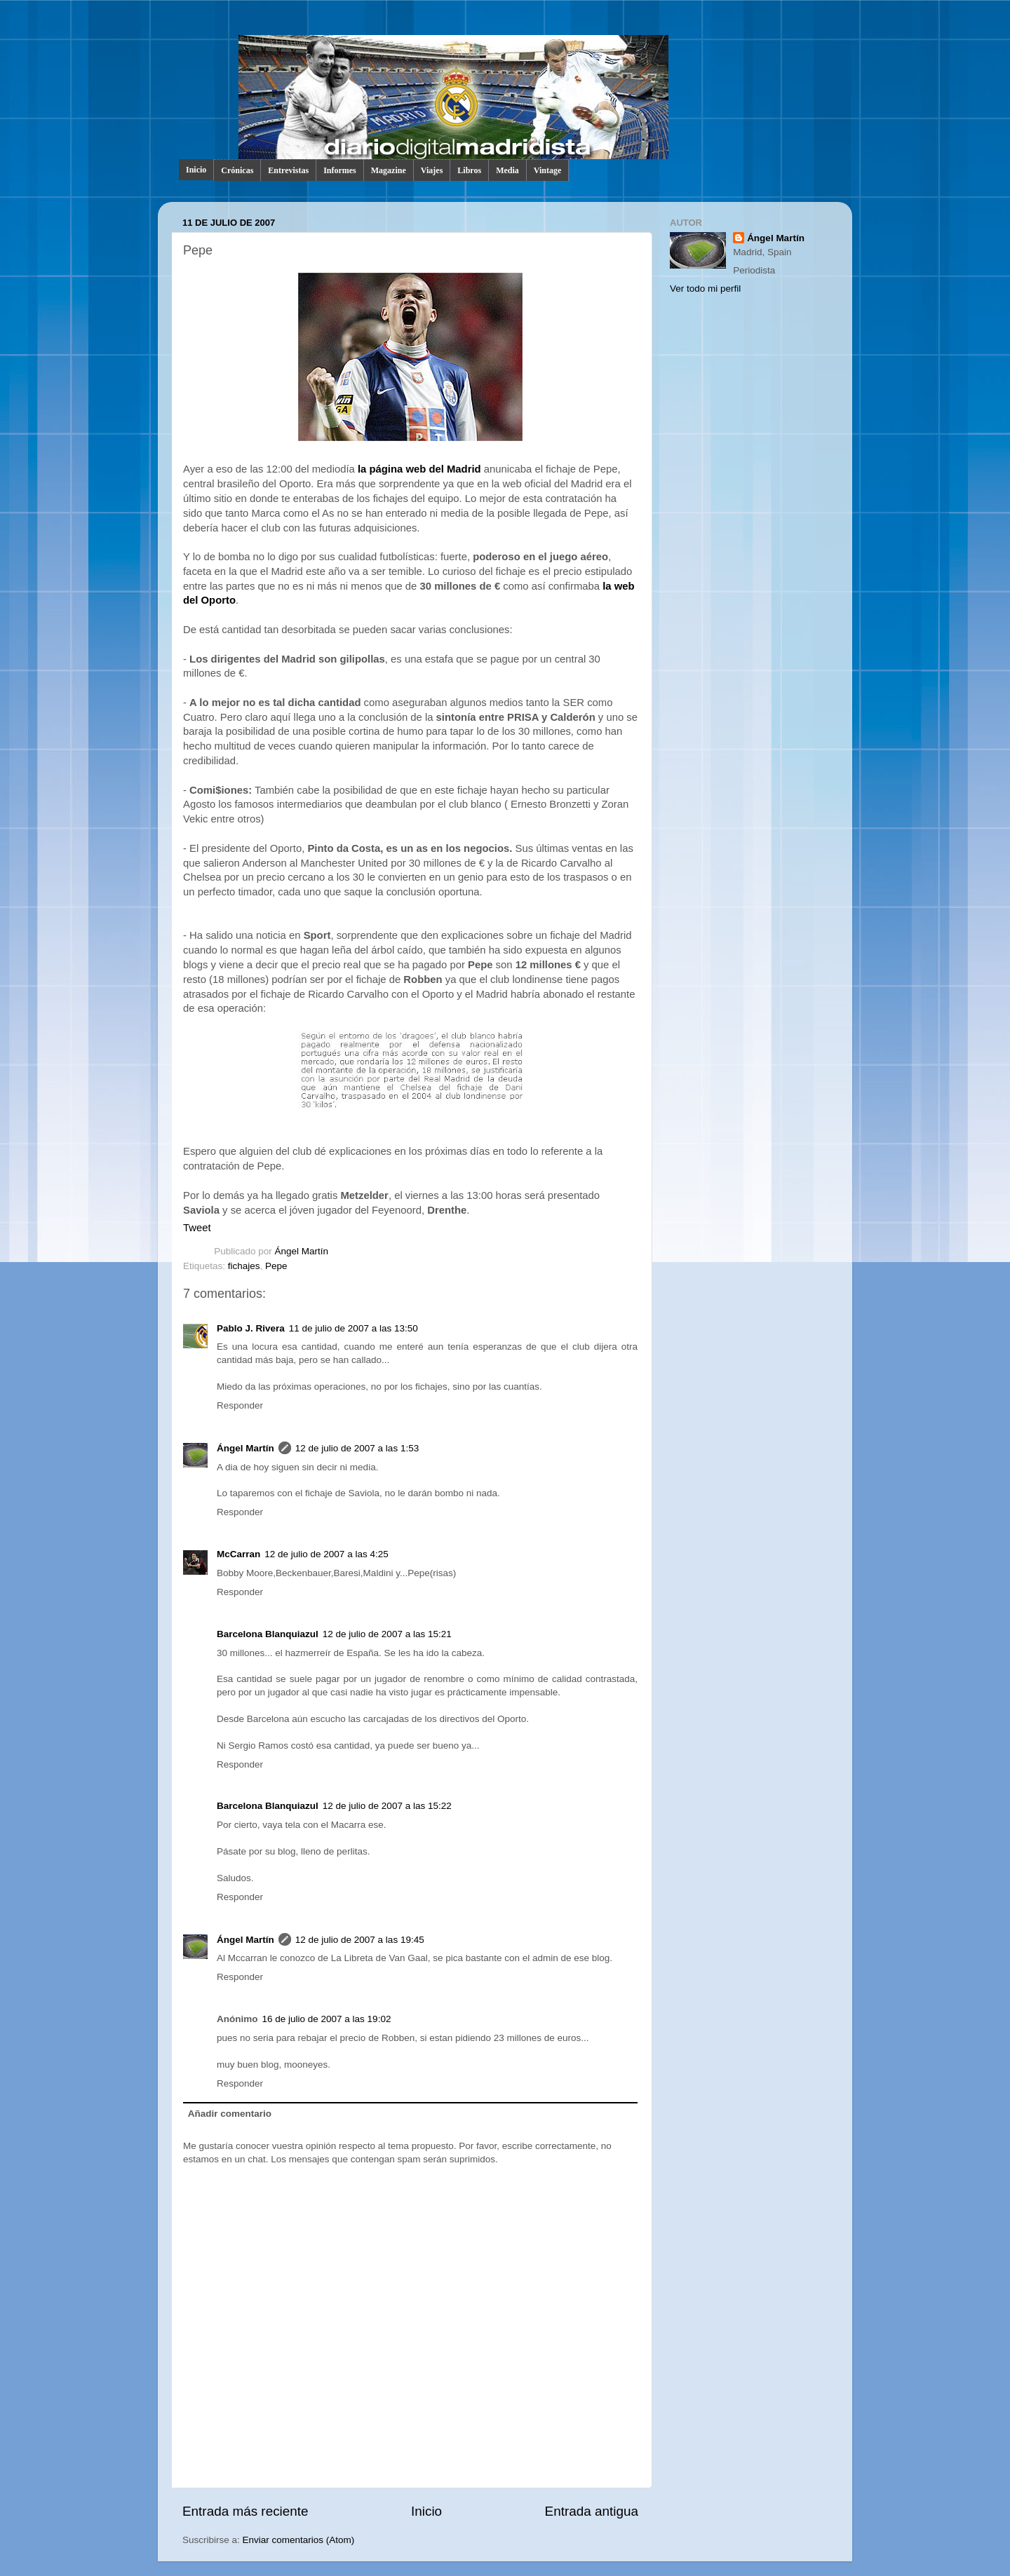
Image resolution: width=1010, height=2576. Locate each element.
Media (507, 170)
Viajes (432, 170)
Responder (240, 1405)
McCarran (238, 1554)
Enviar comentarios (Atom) (299, 2540)
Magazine (388, 170)
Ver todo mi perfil (705, 288)
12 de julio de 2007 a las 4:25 (326, 1554)
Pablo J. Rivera (251, 1328)
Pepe (276, 1266)
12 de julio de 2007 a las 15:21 (387, 1634)
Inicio (196, 170)
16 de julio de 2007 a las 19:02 (326, 2019)
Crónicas (237, 170)
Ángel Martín (302, 1251)
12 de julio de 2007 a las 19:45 (359, 1939)
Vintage (548, 170)
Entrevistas (288, 170)
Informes (339, 170)
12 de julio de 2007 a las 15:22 (387, 1806)
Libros (469, 170)
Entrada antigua (591, 2511)
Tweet (197, 1227)
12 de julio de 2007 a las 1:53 (357, 1448)
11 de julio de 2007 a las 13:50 (353, 1328)
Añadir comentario (229, 2113)
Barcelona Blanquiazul (267, 1634)
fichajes (244, 1266)
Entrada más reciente (245, 2511)
